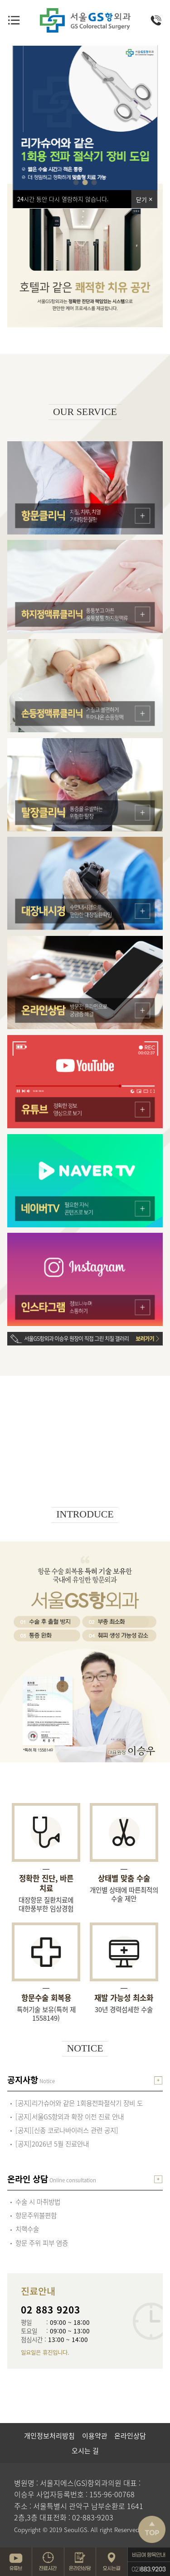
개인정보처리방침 (49, 2436)
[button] (76, 182)
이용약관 (94, 2436)
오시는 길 (85, 2451)
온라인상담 (130, 2436)
